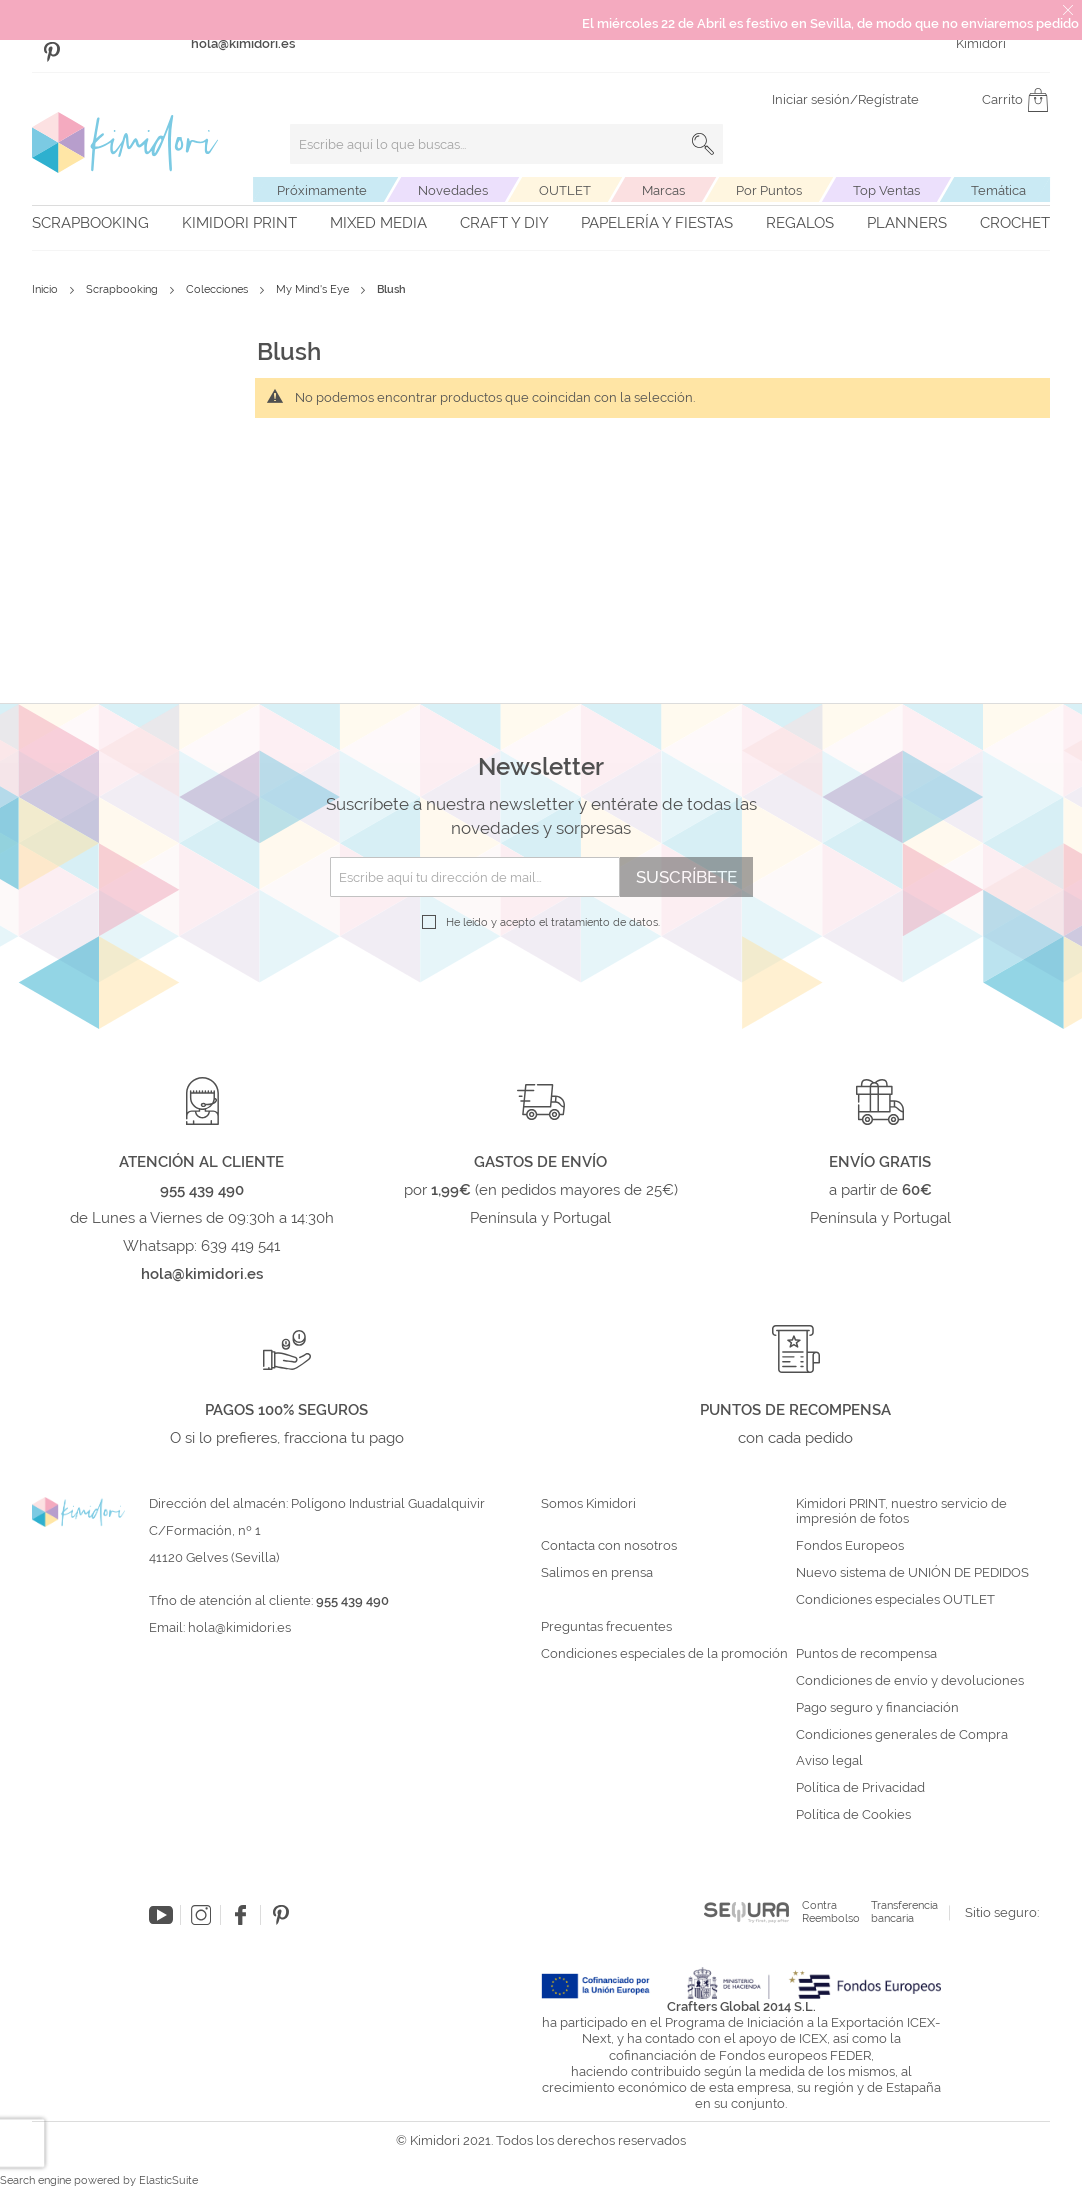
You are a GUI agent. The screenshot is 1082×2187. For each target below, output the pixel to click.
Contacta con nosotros (609, 1546)
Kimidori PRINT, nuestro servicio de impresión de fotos (901, 1511)
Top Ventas (886, 190)
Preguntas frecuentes (606, 1627)
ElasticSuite (168, 2180)
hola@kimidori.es (239, 1627)
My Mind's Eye (314, 289)
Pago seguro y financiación (877, 1708)
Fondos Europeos (850, 1546)
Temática (998, 190)
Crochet (1015, 223)
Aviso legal (829, 1761)
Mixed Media (378, 223)
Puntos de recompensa (866, 1654)
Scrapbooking (90, 223)
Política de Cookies (853, 1815)
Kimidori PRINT (239, 223)
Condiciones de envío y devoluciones (910, 1681)
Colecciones (218, 289)
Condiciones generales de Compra (902, 1735)
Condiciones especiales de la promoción (666, 1654)
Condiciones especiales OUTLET (895, 1600)
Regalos (800, 223)
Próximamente (322, 190)
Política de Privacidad (860, 1788)
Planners (907, 223)
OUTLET (565, 190)
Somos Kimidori (588, 1504)
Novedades (453, 190)
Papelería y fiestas (657, 223)
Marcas (663, 190)
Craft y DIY (504, 223)
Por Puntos (769, 190)
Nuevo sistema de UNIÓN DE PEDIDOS (912, 1573)
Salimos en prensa (597, 1573)
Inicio (46, 289)
